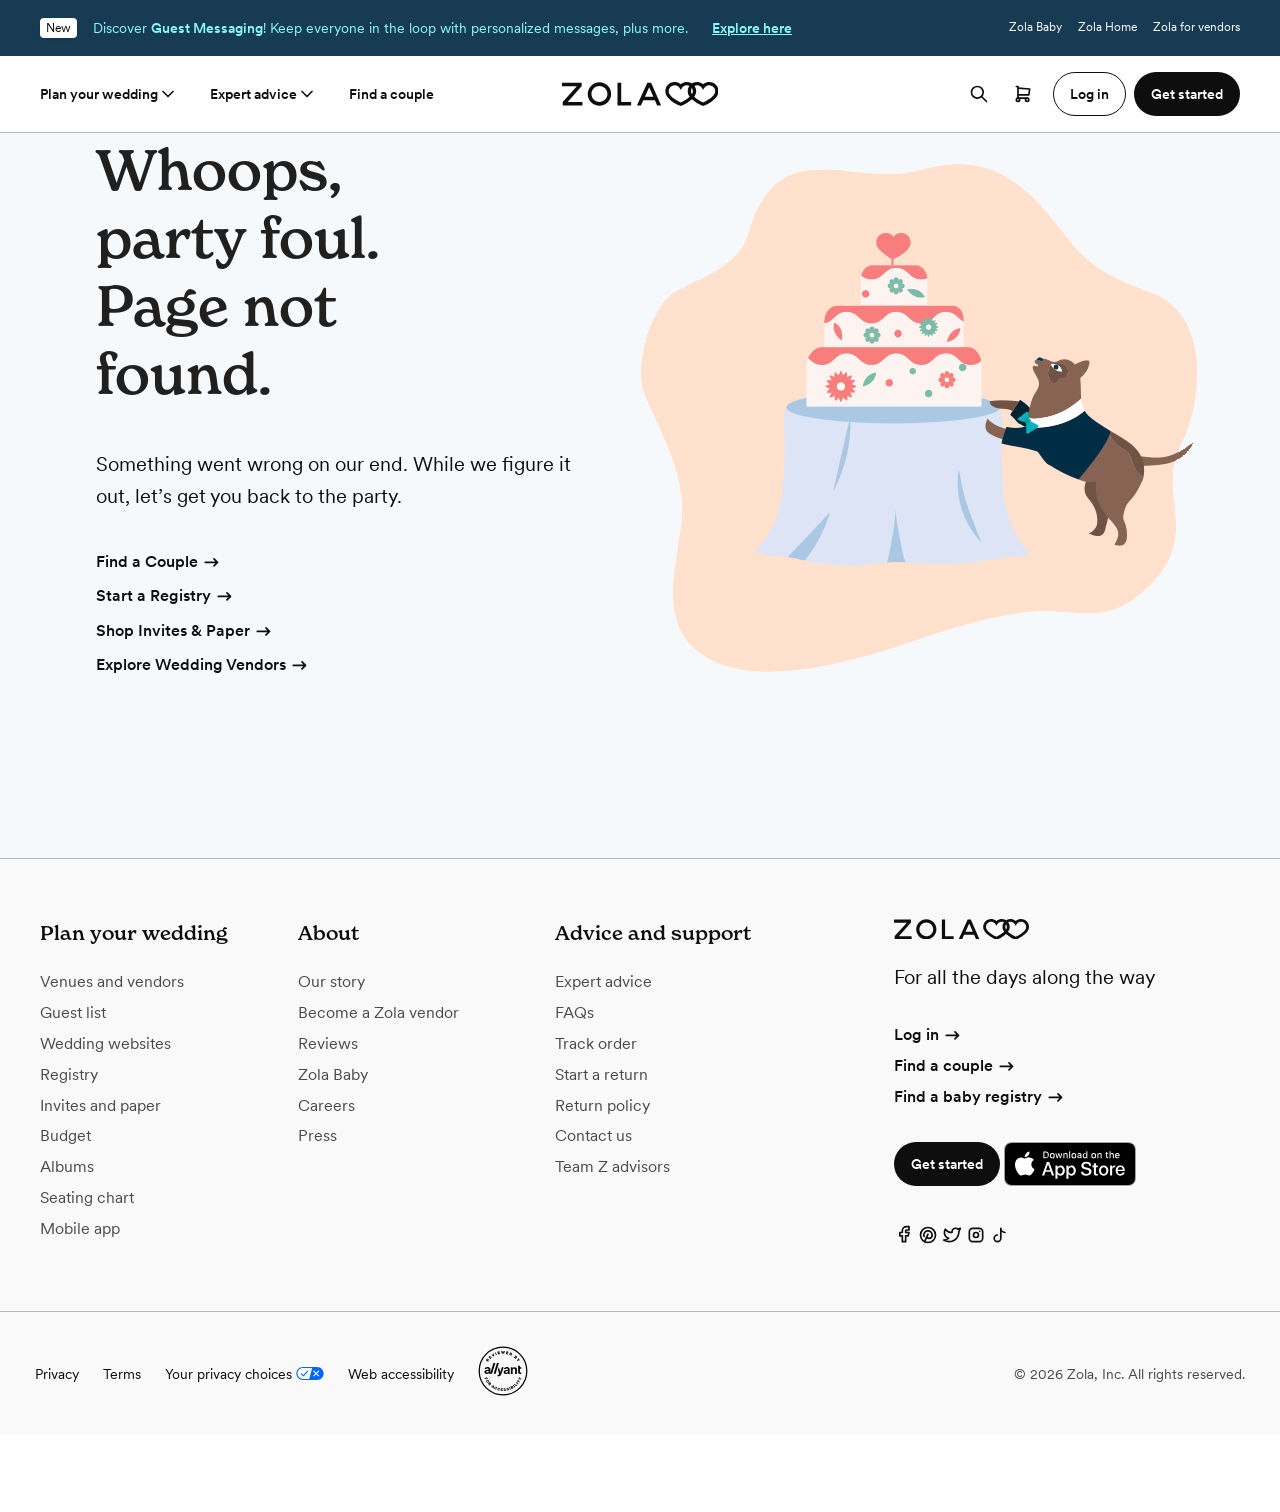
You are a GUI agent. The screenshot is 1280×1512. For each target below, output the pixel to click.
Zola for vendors (1196, 27)
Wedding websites (105, 1120)
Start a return (601, 1151)
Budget (65, 1212)
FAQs (574, 1089)
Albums (67, 1243)
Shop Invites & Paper (185, 709)
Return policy (602, 1182)
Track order (596, 1120)
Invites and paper (100, 1182)
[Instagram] (976, 1316)
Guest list (73, 1089)
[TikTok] (1000, 1316)
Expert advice (263, 94)
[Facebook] (904, 1316)
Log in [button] (1089, 94)
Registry (69, 1151)
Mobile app (80, 1305)
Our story (331, 1058)
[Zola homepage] (640, 94)
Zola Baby (1035, 27)
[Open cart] (1023, 94)
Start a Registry (165, 674)
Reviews (328, 1120)
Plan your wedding (109, 94)
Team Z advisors (612, 1243)
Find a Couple (159, 640)
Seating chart (87, 1274)
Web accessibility (401, 1451)
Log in (928, 1111)
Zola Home (1107, 27)
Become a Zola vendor (378, 1089)
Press (317, 1212)
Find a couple (391, 94)
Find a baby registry (980, 1173)
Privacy (57, 1451)
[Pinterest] (928, 1316)
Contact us (593, 1212)
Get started (947, 1241)
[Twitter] (952, 1316)
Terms (122, 1451)
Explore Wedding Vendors (203, 743)
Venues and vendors (112, 1058)
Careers (326, 1182)
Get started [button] (1187, 94)
